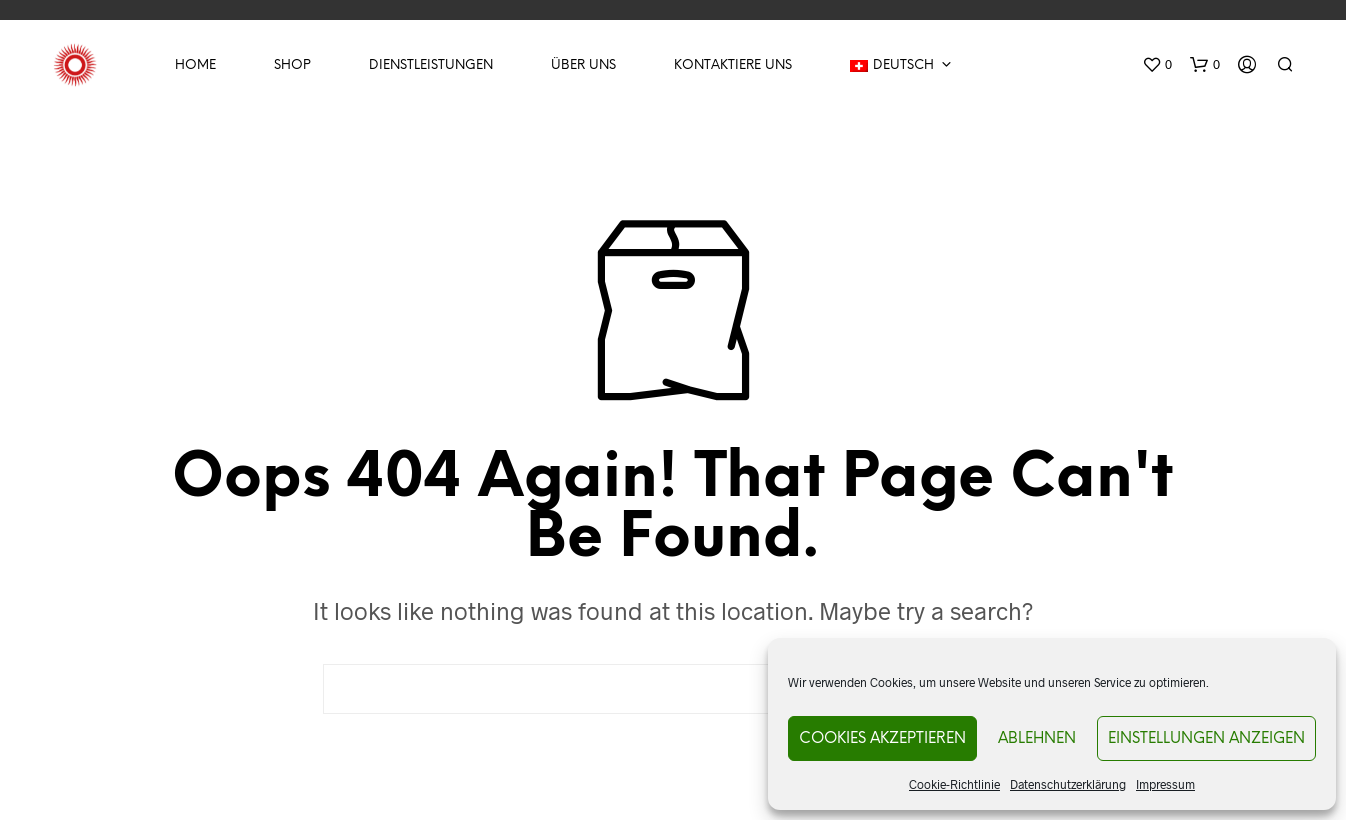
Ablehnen (1037, 739)
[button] (1157, 65)
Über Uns (583, 65)
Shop (292, 65)
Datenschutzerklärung (1068, 784)
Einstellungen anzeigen (1206, 739)
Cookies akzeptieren (882, 739)
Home (195, 65)
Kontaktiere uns (733, 65)
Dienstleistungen (431, 65)
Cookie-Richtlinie (954, 784)
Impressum (1165, 784)
